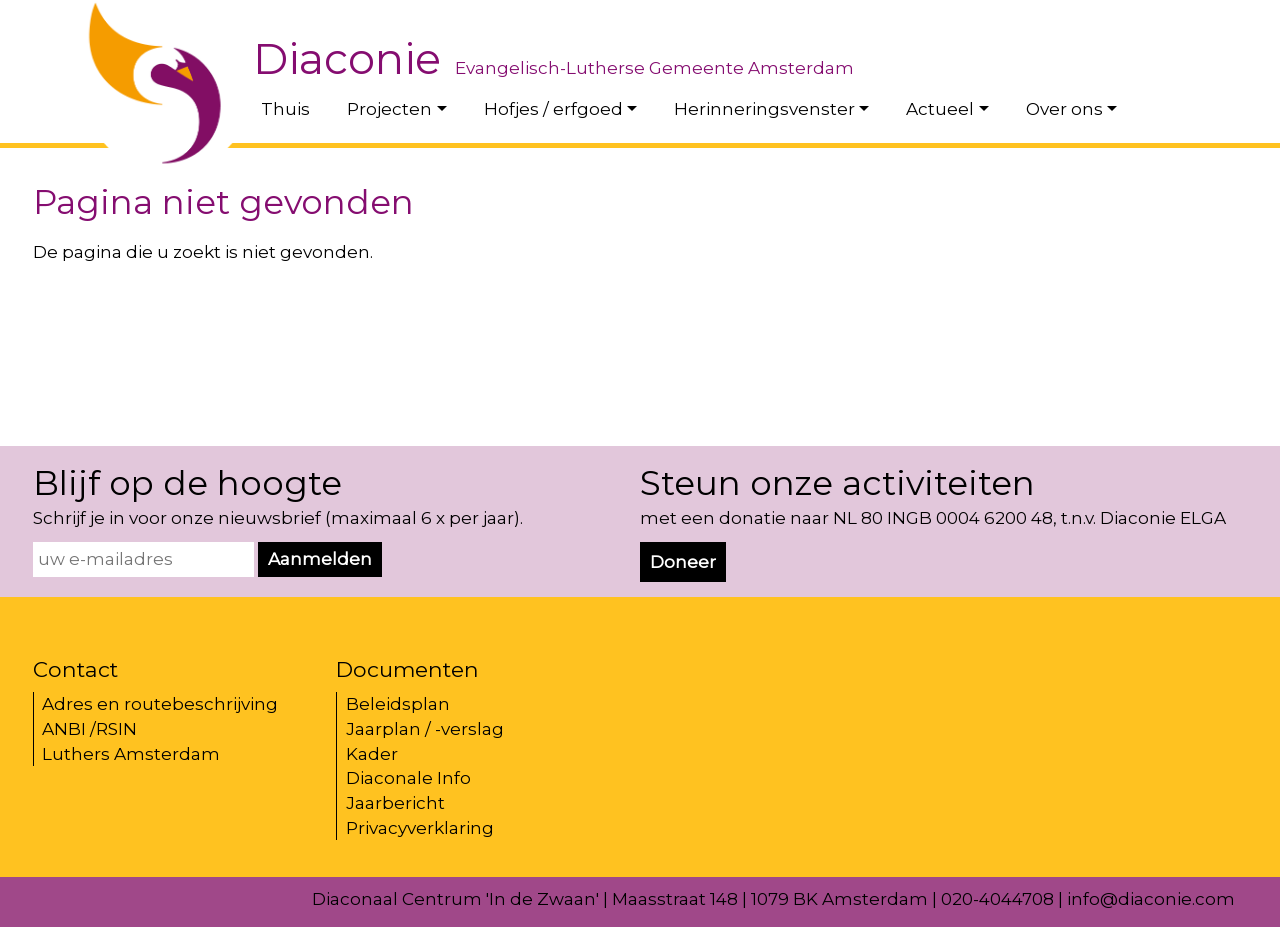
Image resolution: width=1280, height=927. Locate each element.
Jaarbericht (395, 803)
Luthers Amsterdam (131, 754)
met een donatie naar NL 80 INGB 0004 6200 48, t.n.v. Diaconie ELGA (933, 518)
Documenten (407, 669)
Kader (372, 754)
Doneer (683, 562)
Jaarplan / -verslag (425, 729)
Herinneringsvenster (764, 109)
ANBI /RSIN (89, 729)
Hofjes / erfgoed (553, 109)
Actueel (940, 109)
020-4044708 (997, 899)
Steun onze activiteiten (837, 483)
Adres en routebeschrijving (160, 704)
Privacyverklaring (420, 828)
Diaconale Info (408, 778)
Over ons (1064, 109)
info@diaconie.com (1151, 899)
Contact (75, 669)
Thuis (285, 109)
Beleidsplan (398, 704)
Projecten (389, 109)
